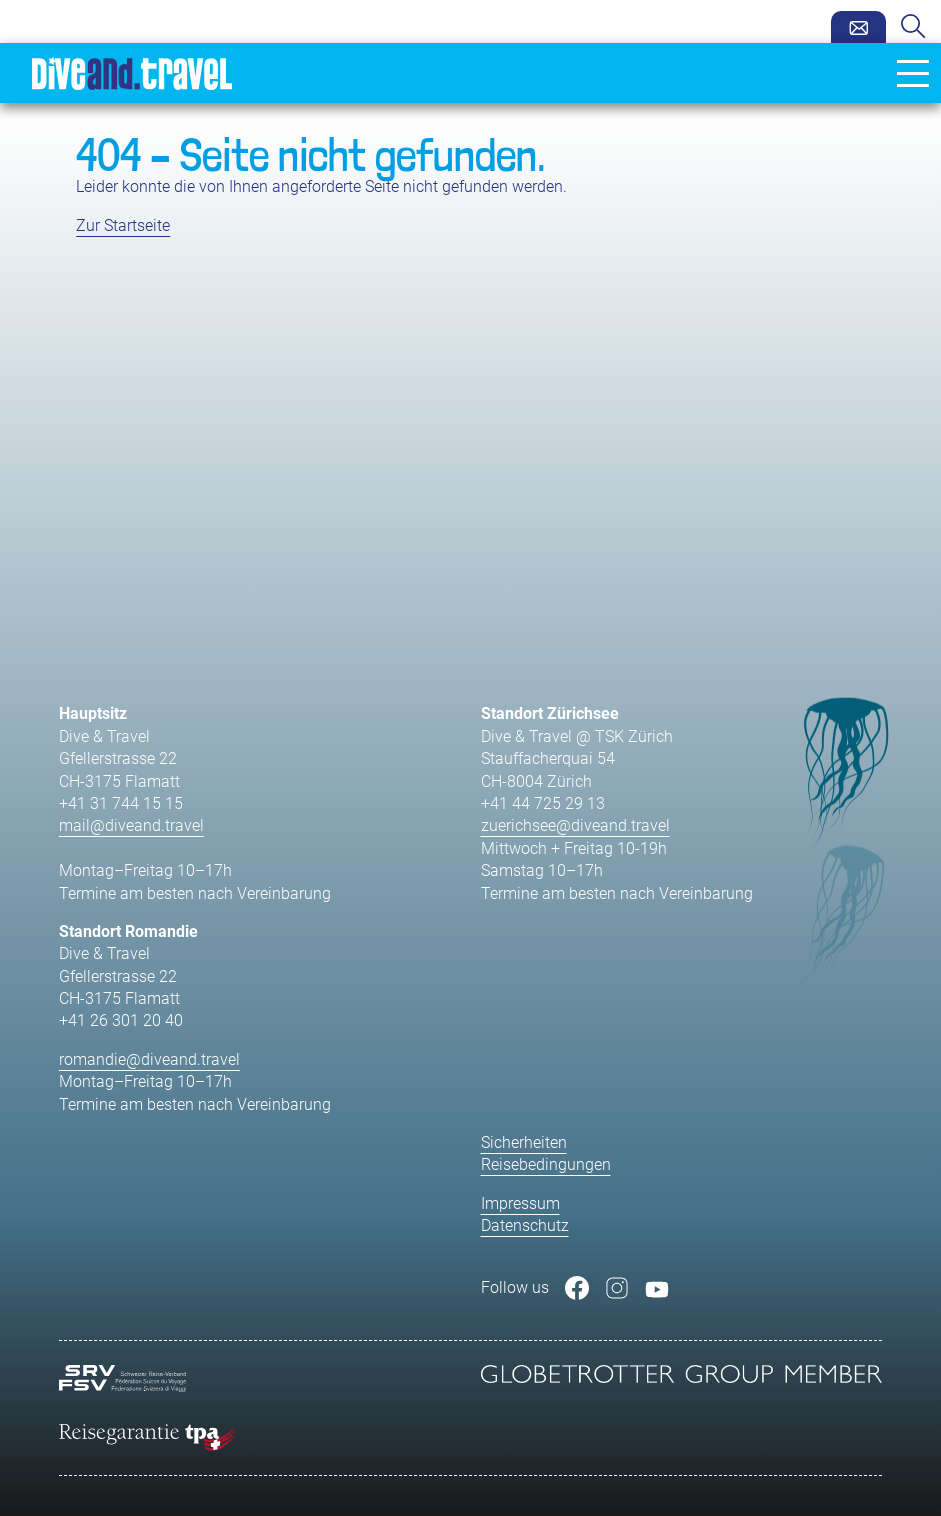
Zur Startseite (123, 225)
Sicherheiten (524, 1142)
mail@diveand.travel (131, 825)
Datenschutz (525, 1225)
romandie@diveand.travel (149, 1059)
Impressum (520, 1203)
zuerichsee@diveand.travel (575, 825)
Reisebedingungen (546, 1164)
